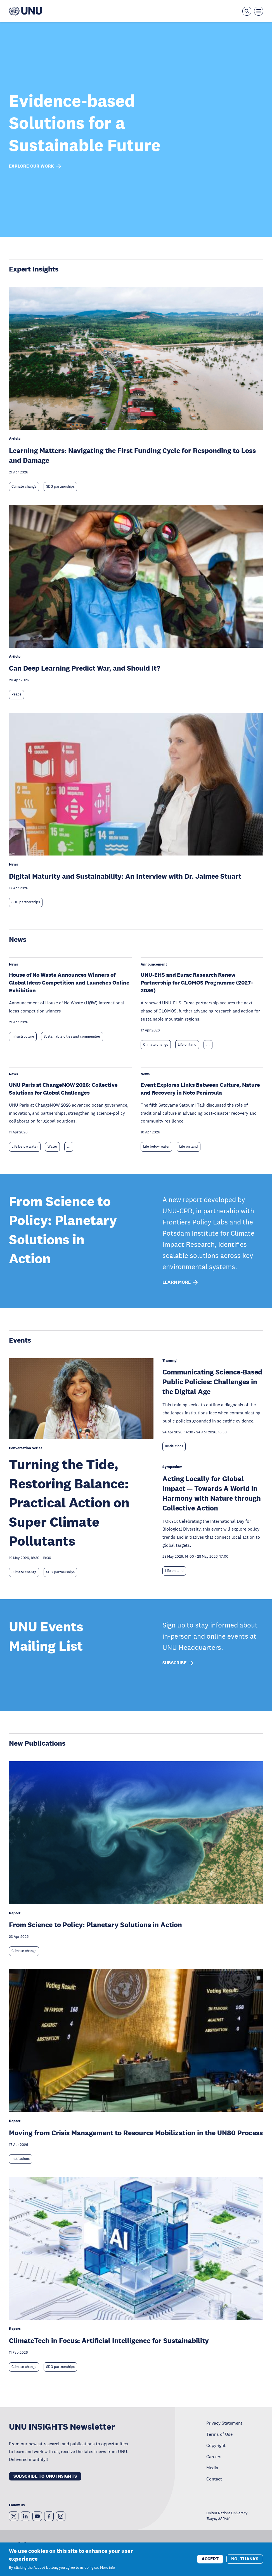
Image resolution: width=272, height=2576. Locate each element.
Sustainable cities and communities (72, 1036)
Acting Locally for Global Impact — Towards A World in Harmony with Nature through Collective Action (211, 1493)
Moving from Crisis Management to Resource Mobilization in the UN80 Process (136, 2132)
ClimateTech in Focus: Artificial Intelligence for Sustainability (109, 2340)
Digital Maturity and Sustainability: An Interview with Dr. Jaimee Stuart (125, 876)
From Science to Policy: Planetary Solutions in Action (95, 1924)
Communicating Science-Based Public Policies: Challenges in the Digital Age (212, 1381)
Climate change (24, 486)
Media (212, 2467)
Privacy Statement (224, 2423)
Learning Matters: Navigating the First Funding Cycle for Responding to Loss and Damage (132, 455)
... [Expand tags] (208, 1044)
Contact (214, 2479)
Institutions (174, 1446)
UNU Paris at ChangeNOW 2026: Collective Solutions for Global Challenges (63, 1088)
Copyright (216, 2445)
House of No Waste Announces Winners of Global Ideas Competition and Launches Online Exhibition (69, 982)
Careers (213, 2456)
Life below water (24, 1146)
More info (107, 2567)
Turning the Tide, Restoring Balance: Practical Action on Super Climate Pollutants (69, 1502)
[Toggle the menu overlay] (258, 11)
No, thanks (244, 2559)
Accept (210, 2559)
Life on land (187, 1044)
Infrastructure (22, 1036)
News (17, 939)
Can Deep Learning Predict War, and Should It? (84, 668)
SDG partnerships (60, 486)
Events (20, 1340)
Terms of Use (219, 2434)
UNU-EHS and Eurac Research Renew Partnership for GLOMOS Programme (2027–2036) (197, 982)
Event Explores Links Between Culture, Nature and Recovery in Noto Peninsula (200, 1088)
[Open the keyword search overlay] (246, 11)
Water (52, 1146)
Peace (16, 694)
